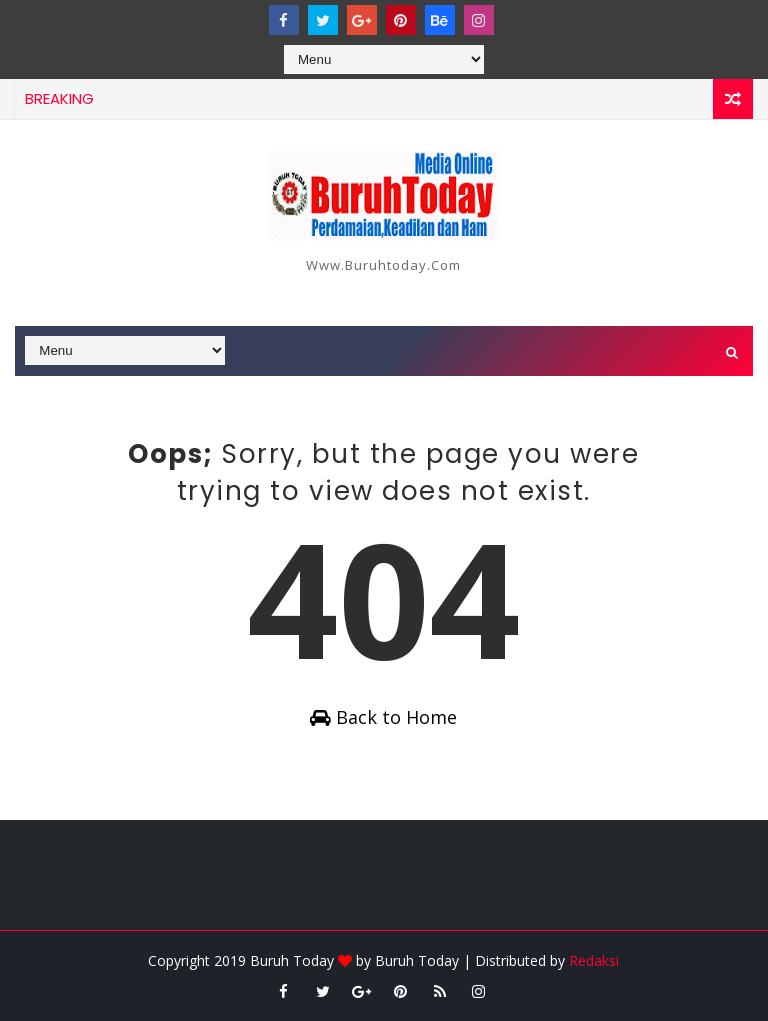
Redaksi (594, 960)
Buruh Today (417, 960)
